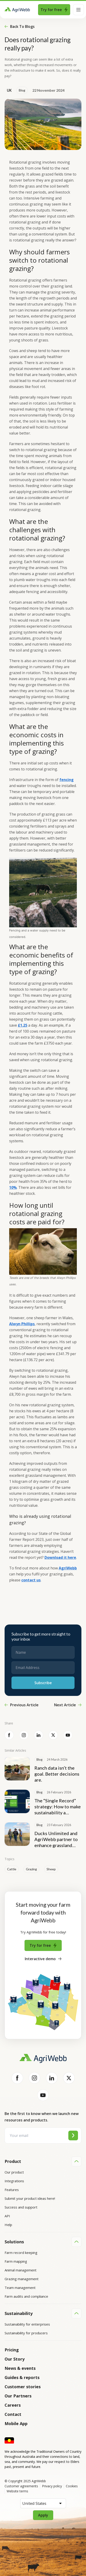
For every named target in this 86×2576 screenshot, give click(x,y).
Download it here (60, 1557)
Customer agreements (21, 2486)
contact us (31, 1580)
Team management (20, 2287)
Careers (13, 2405)
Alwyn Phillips (22, 1323)
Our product (14, 2172)
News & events (20, 2368)
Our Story (15, 2359)
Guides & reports (22, 2377)
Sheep (51, 1869)
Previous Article (22, 1704)
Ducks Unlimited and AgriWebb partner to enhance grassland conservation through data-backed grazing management (56, 1839)
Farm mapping (16, 2261)
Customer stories (23, 2386)
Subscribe (43, 1682)
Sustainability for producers (26, 2333)
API (7, 2216)
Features (12, 2189)
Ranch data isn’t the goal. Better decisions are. (56, 1774)
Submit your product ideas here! (30, 2198)
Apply (43, 2515)
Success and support (21, 2207)
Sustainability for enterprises (27, 2324)
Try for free (54, 9)
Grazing (31, 1869)
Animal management (20, 2270)
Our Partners (18, 2396)
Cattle (11, 1869)
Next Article (67, 1704)
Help (8, 2224)
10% (13, 1187)
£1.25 (22, 1025)
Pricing (12, 2350)
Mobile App (16, 2423)
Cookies (72, 2486)
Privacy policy (52, 2486)
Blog (22, 90)
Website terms (17, 2491)
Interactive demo (43, 1958)
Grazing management (22, 2278)
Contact (13, 2414)
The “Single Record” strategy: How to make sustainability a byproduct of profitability (57, 1806)
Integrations (14, 2181)
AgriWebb (68, 1568)
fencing (66, 779)
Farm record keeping (21, 2252)
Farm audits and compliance (26, 2296)
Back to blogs (20, 26)
